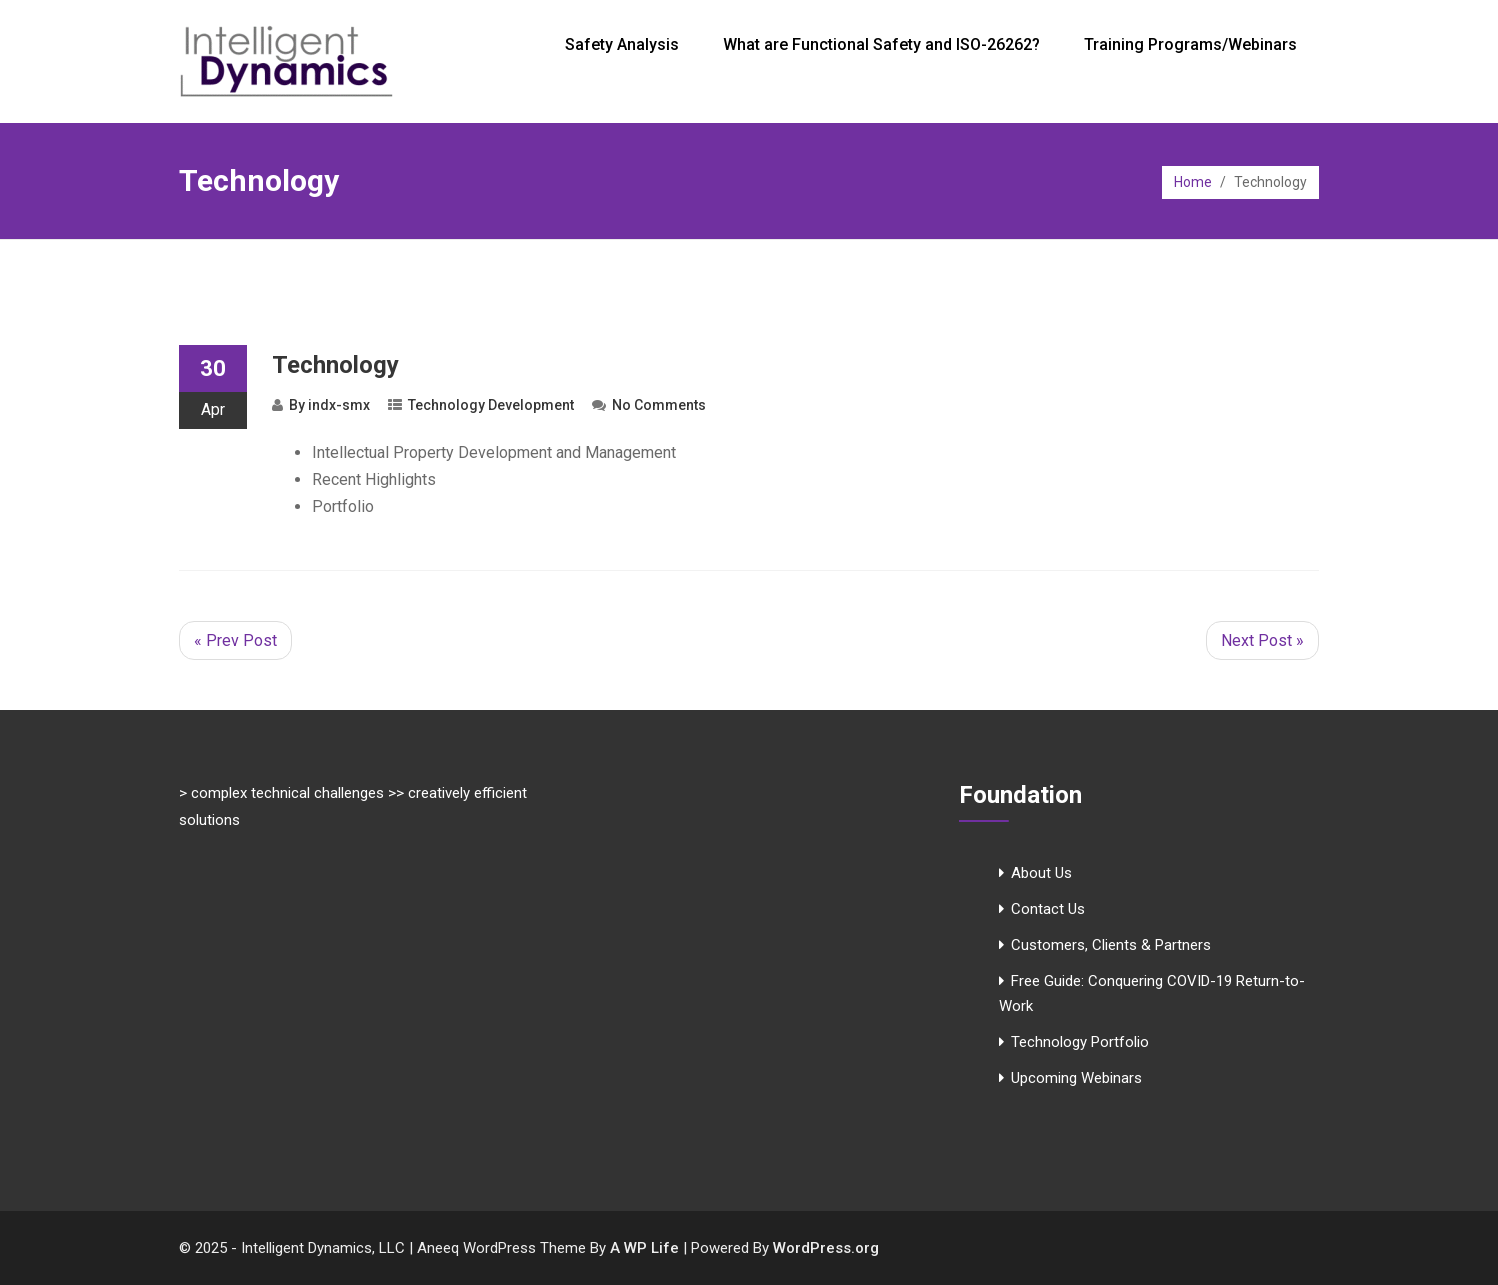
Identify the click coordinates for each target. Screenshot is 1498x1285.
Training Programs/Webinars (1190, 44)
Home (1193, 182)
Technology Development (491, 405)
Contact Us (1048, 909)
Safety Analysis (622, 44)
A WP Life (644, 1248)
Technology (335, 365)
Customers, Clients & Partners (1111, 945)
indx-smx (339, 405)
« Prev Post (235, 640)
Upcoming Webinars (1076, 1078)
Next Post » (1262, 640)
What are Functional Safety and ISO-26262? (881, 44)
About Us (1041, 873)
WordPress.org (826, 1248)
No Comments (659, 405)
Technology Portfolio (1080, 1042)
